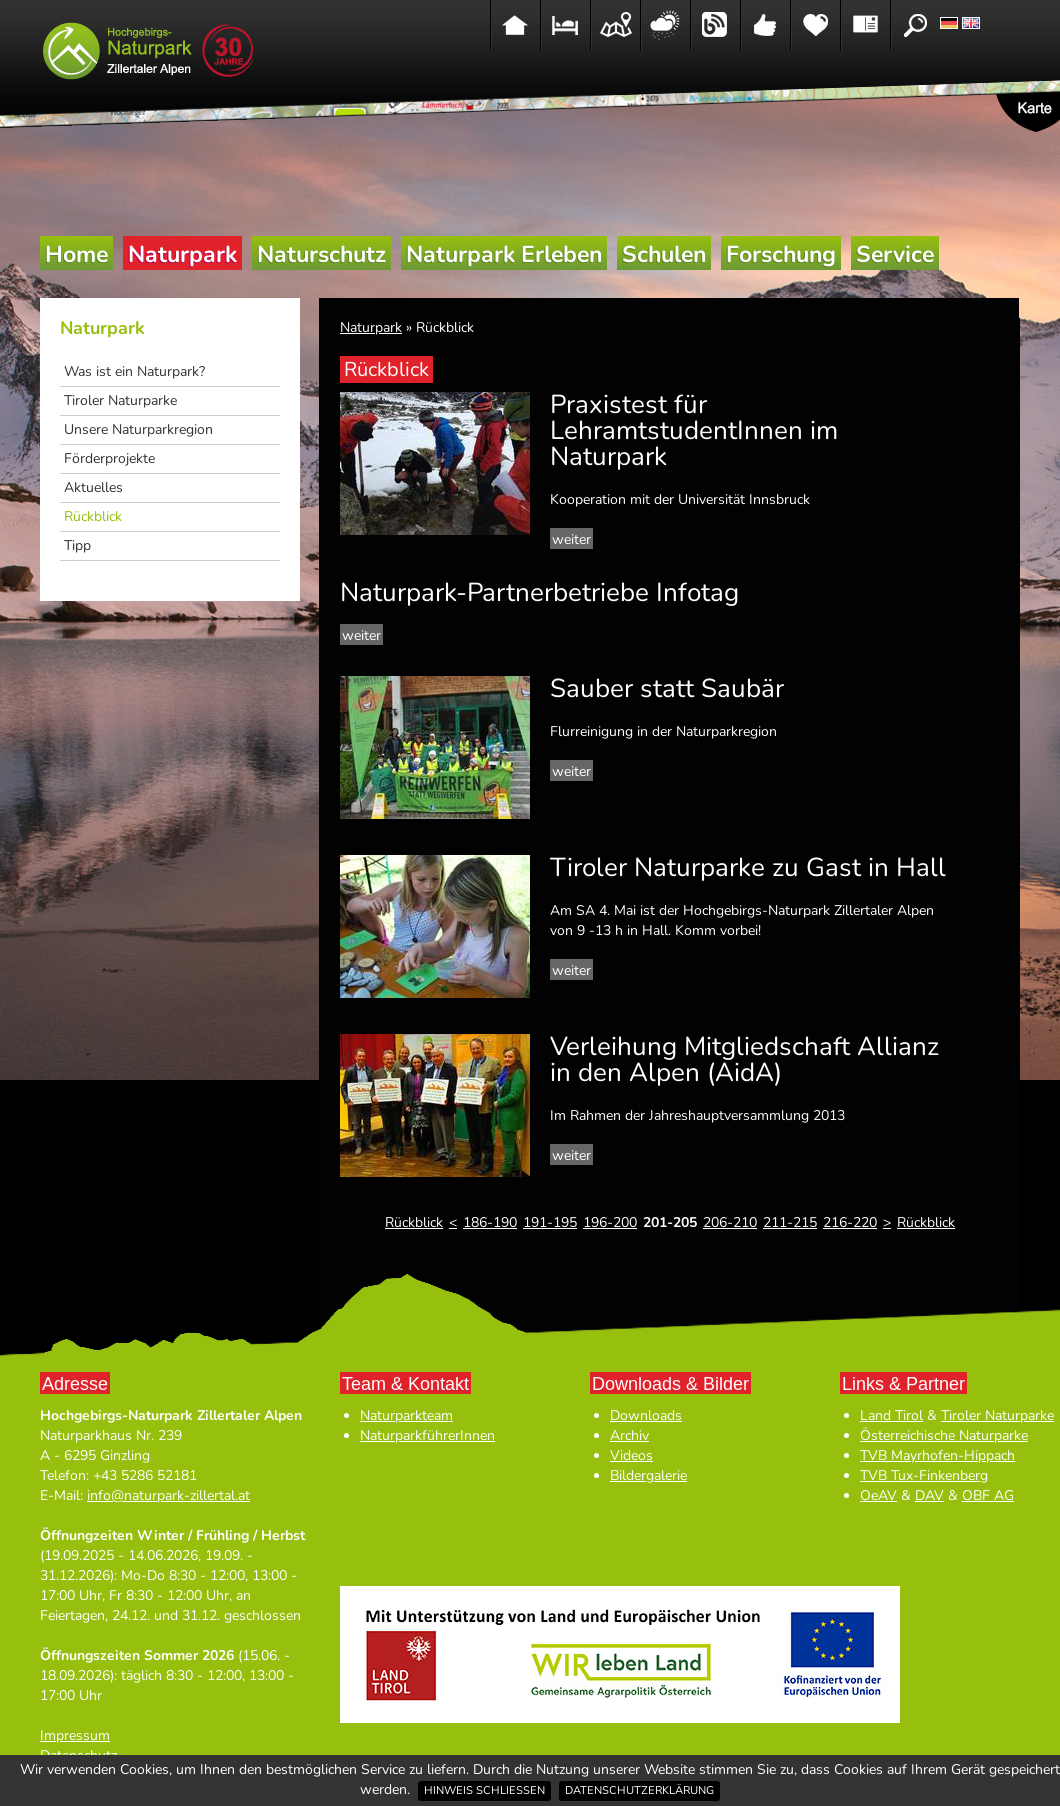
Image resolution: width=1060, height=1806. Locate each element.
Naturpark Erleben (504, 254)
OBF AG (988, 1495)
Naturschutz (321, 254)
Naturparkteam (406, 1415)
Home (76, 254)
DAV (929, 1495)
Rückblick (93, 516)
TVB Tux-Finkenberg (924, 1475)
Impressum (75, 1735)
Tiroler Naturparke (120, 400)
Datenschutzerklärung (639, 1790)
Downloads (646, 1415)
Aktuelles (93, 487)
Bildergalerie (648, 1475)
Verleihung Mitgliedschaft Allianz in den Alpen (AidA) (744, 1059)
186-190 (490, 1222)
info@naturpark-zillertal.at (168, 1495)
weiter (571, 539)
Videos (631, 1455)
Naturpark (182, 254)
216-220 (850, 1222)
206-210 (730, 1222)
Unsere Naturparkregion (138, 429)
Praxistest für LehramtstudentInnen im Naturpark (694, 430)
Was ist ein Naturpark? (134, 371)
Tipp (77, 545)
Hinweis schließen (484, 1790)
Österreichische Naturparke (944, 1435)
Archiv (629, 1435)
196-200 (610, 1222)
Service (895, 254)
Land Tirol (891, 1415)
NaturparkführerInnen (427, 1435)
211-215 (790, 1222)
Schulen (664, 254)
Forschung (781, 254)
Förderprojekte (109, 458)
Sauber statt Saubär (667, 688)
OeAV (878, 1495)
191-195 (550, 1222)
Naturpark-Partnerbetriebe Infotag (539, 592)
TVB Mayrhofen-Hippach (937, 1455)
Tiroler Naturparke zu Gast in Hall (748, 867)
